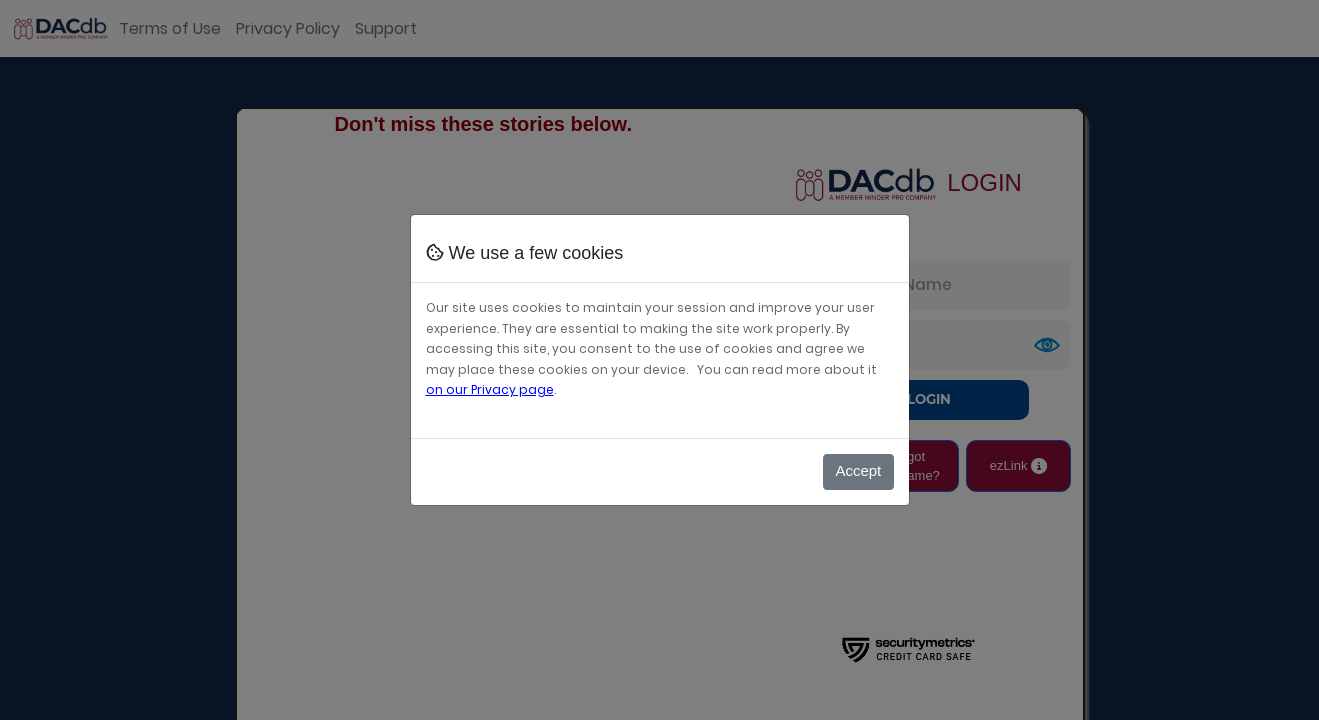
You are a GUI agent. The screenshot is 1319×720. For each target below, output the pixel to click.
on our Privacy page (490, 389)
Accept (858, 470)
